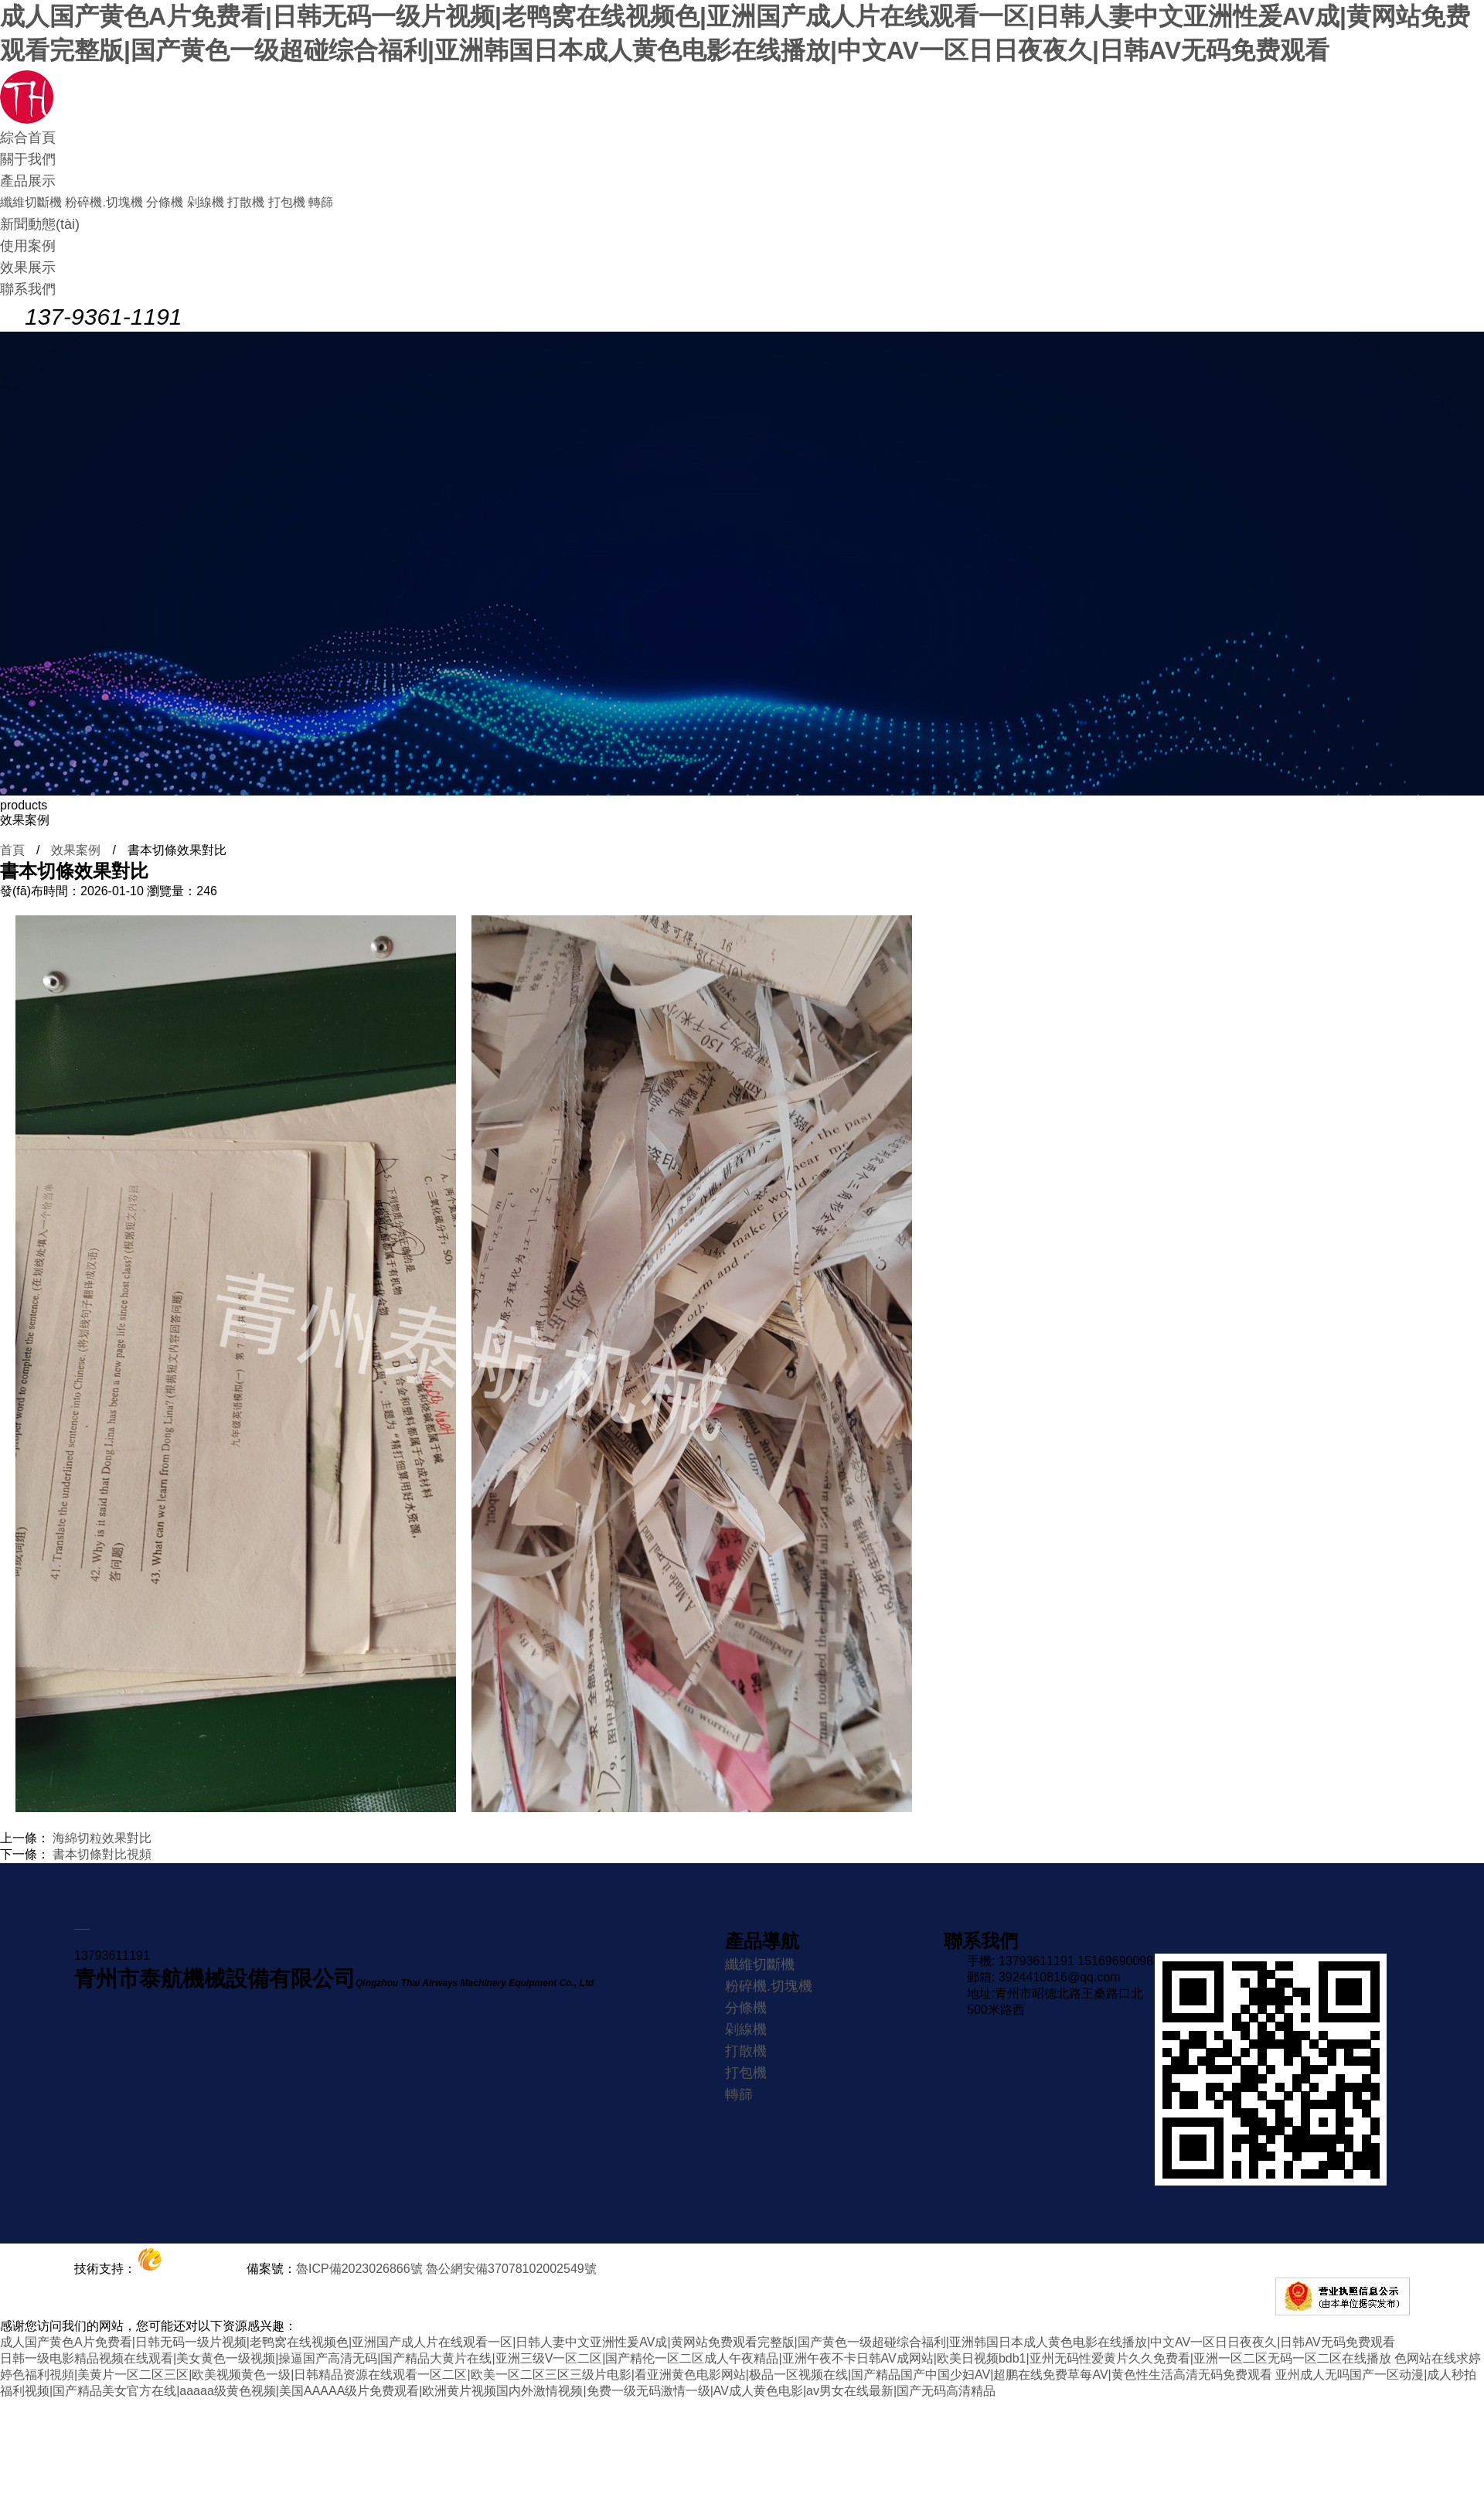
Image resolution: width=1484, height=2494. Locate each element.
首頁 (12, 850)
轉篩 (320, 202)
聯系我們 (28, 289)
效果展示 (28, 267)
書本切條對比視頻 (102, 1854)
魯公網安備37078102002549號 (511, 2268)
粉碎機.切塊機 (103, 202)
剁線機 (205, 202)
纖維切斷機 (31, 202)
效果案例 (75, 850)
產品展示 (28, 181)
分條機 (164, 202)
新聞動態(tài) (40, 224)
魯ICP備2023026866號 (359, 2268)
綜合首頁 (28, 137)
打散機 (245, 202)
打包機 (286, 202)
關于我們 (28, 159)
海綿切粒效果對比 (102, 1838)
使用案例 (28, 246)
